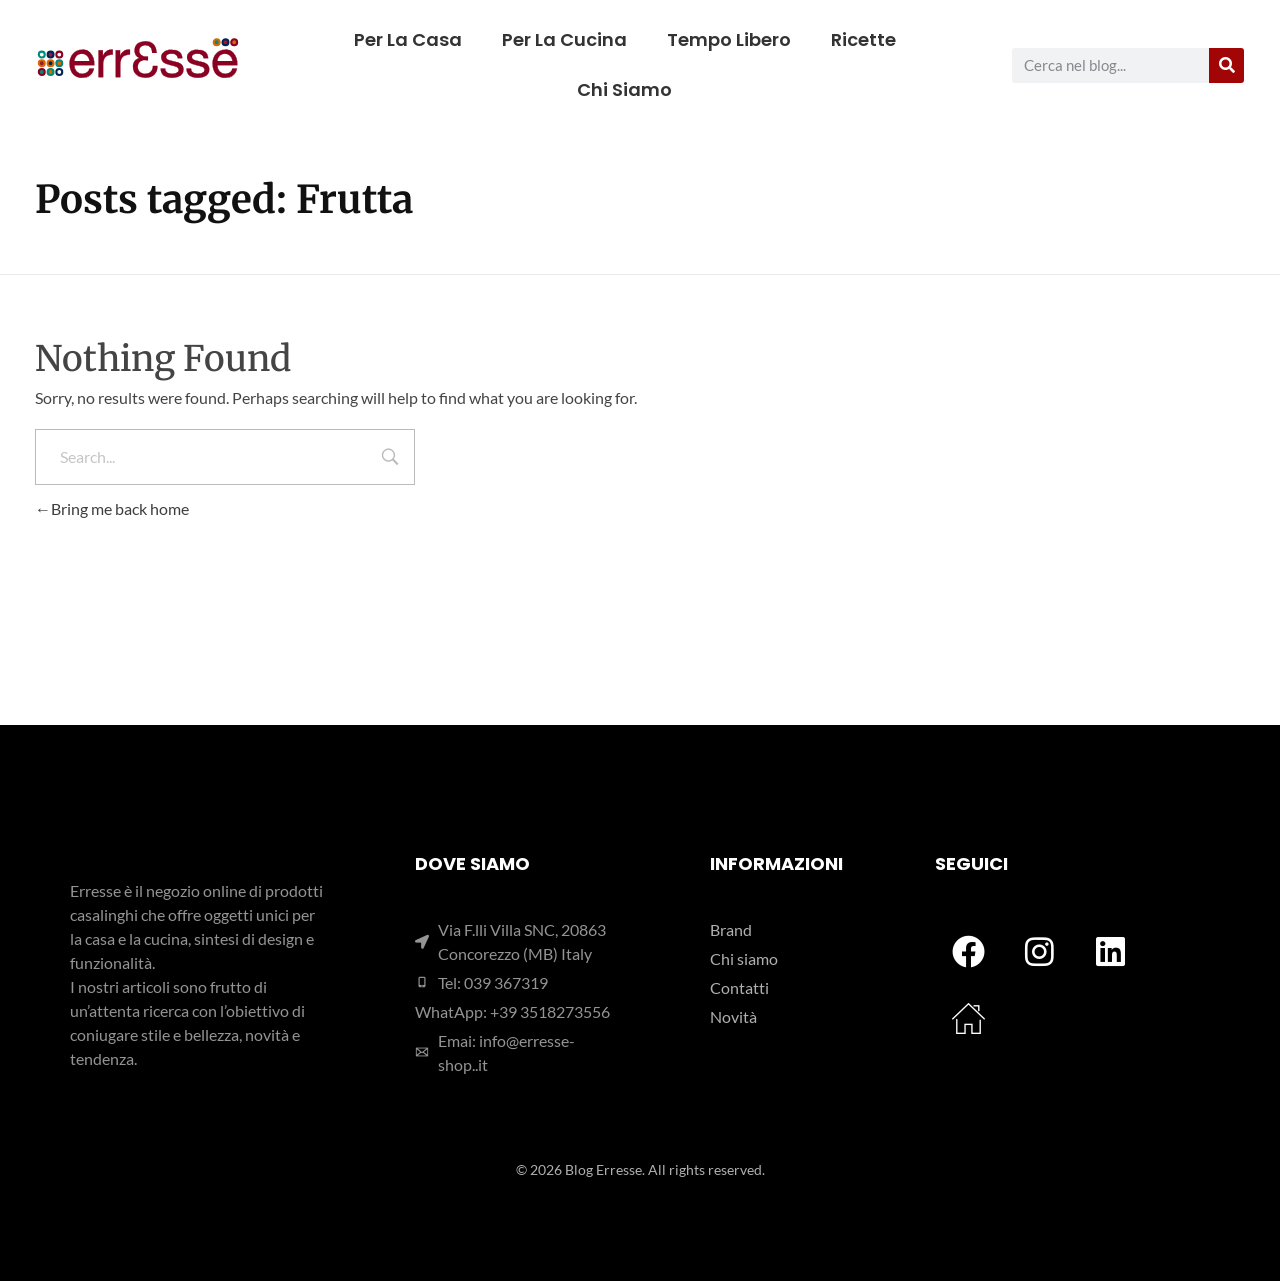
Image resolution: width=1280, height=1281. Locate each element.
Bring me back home (112, 508)
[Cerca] (1226, 65)
